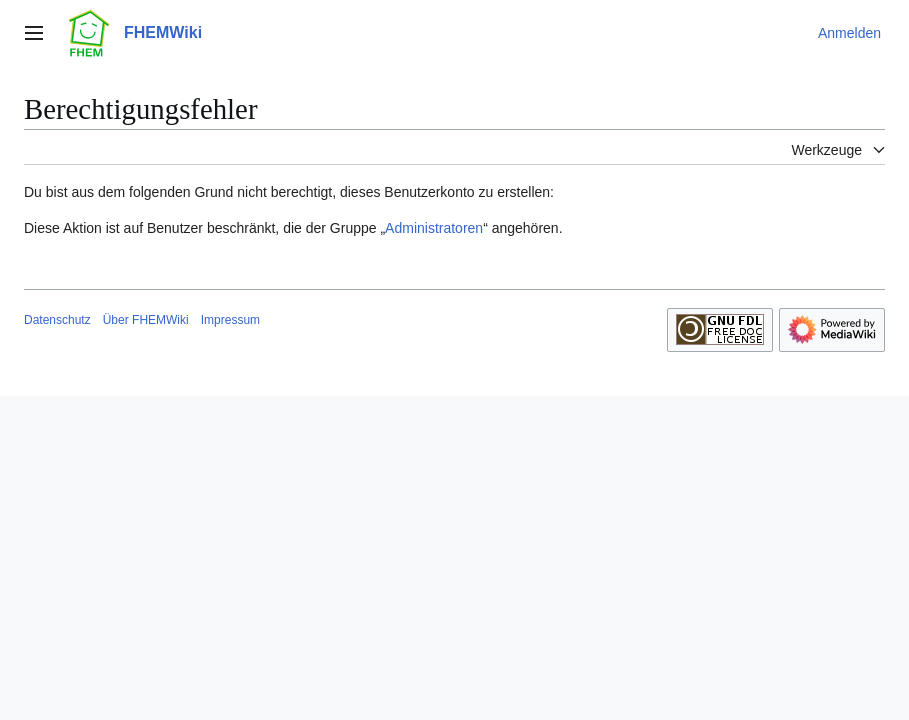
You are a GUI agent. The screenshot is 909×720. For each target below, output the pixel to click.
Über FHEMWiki (146, 320)
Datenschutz (57, 320)
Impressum (230, 320)
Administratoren (434, 228)
